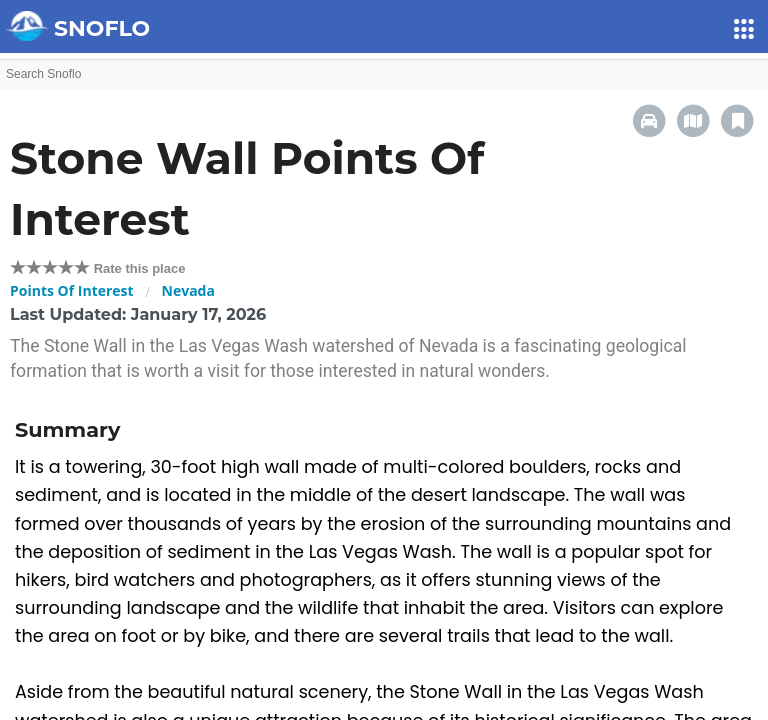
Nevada (188, 290)
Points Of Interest (72, 290)
